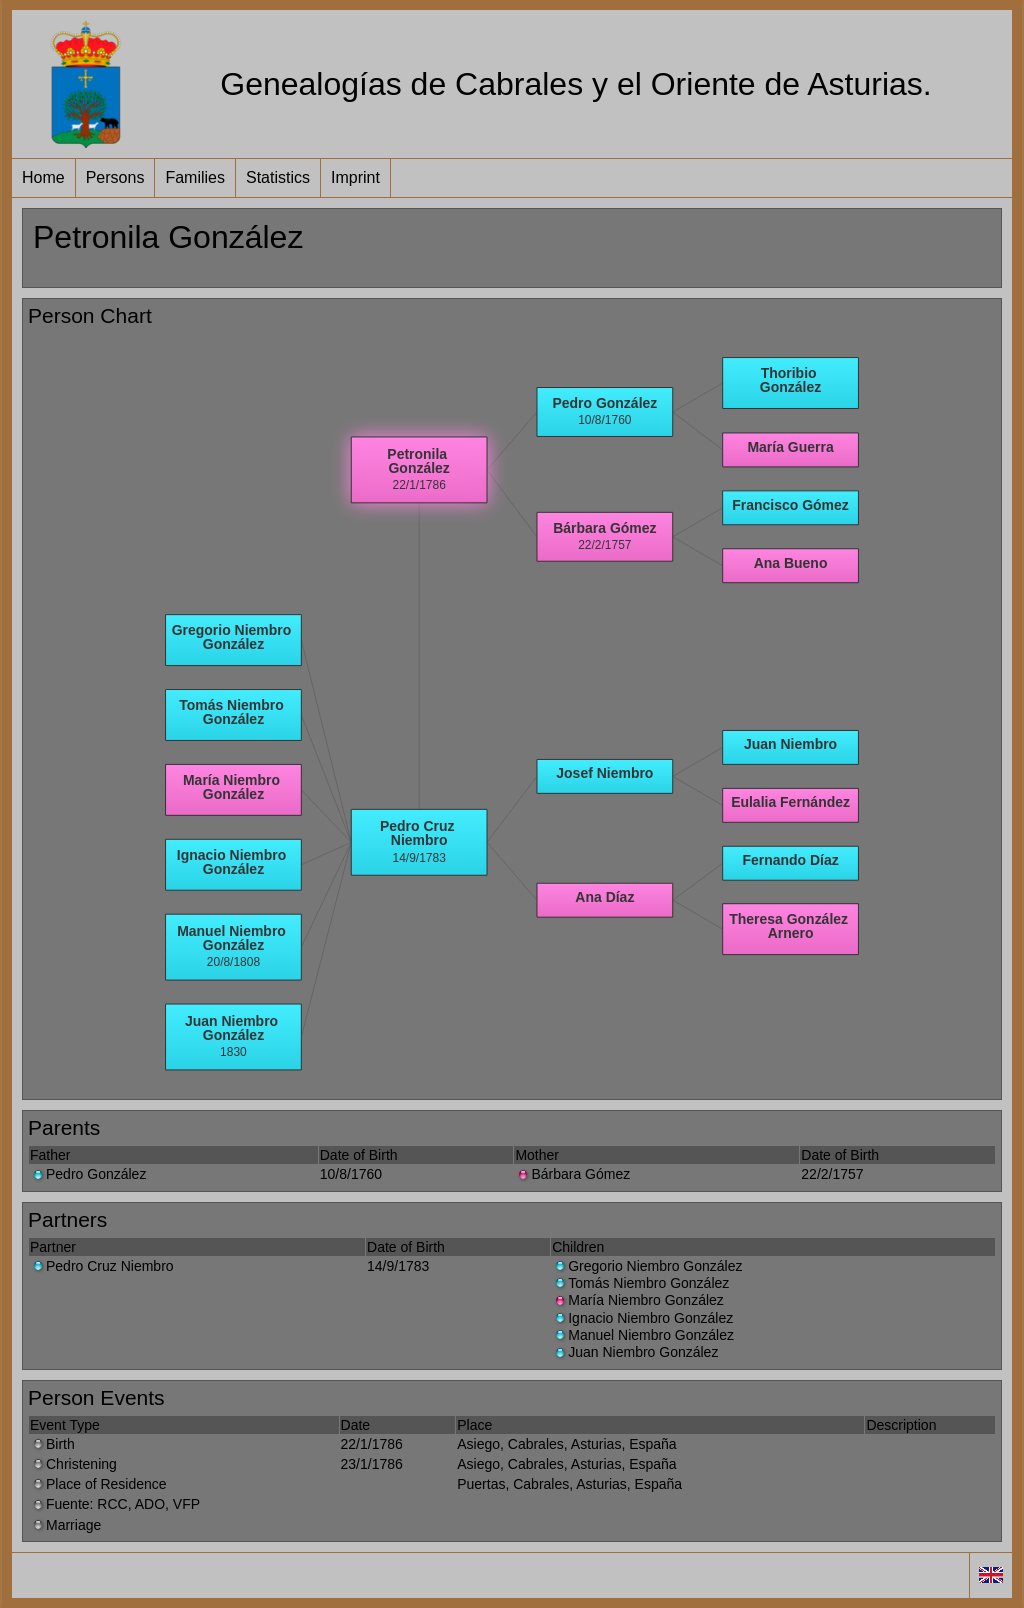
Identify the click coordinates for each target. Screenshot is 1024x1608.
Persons (115, 177)
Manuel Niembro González (643, 1335)
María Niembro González (638, 1300)
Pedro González (88, 1174)
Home (43, 177)
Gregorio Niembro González (647, 1266)
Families (195, 177)
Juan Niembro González (635, 1352)
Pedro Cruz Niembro (102, 1266)
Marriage (65, 1525)
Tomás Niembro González (640, 1283)
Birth (52, 1444)
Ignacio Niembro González (642, 1318)
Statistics (278, 177)
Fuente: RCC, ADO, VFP (115, 1504)
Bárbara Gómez (572, 1174)
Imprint (355, 177)
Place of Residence (98, 1484)
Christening (73, 1464)
